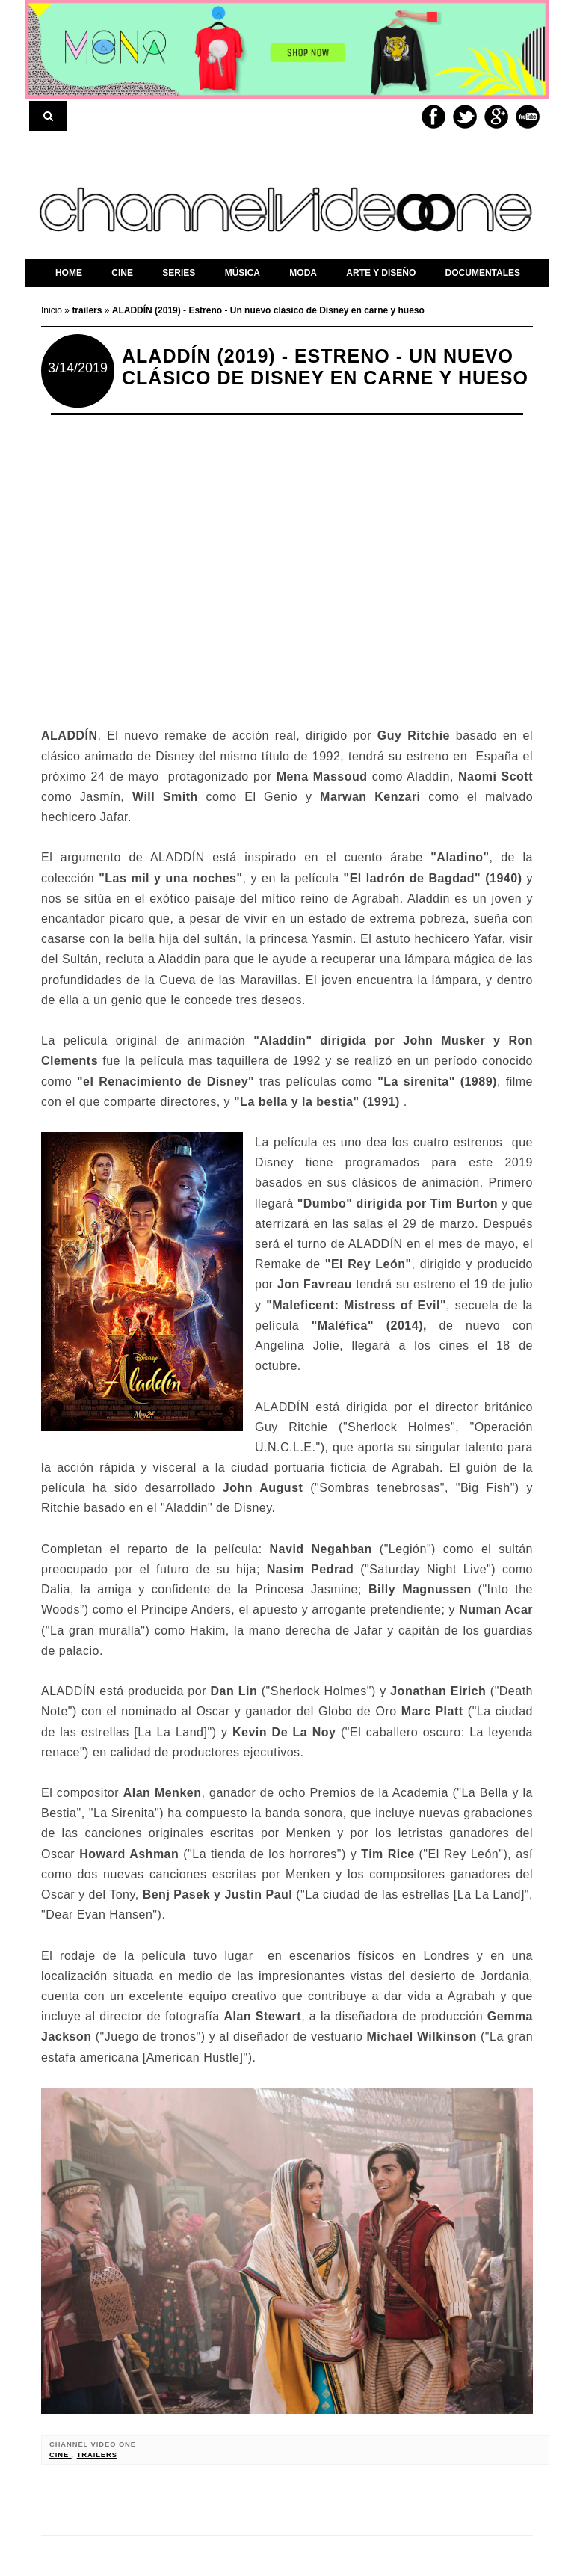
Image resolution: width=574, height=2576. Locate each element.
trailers (97, 2455)
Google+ (496, 117)
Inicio (52, 310)
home (68, 273)
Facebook (433, 117)
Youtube (528, 117)
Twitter (465, 117)
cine (60, 2455)
